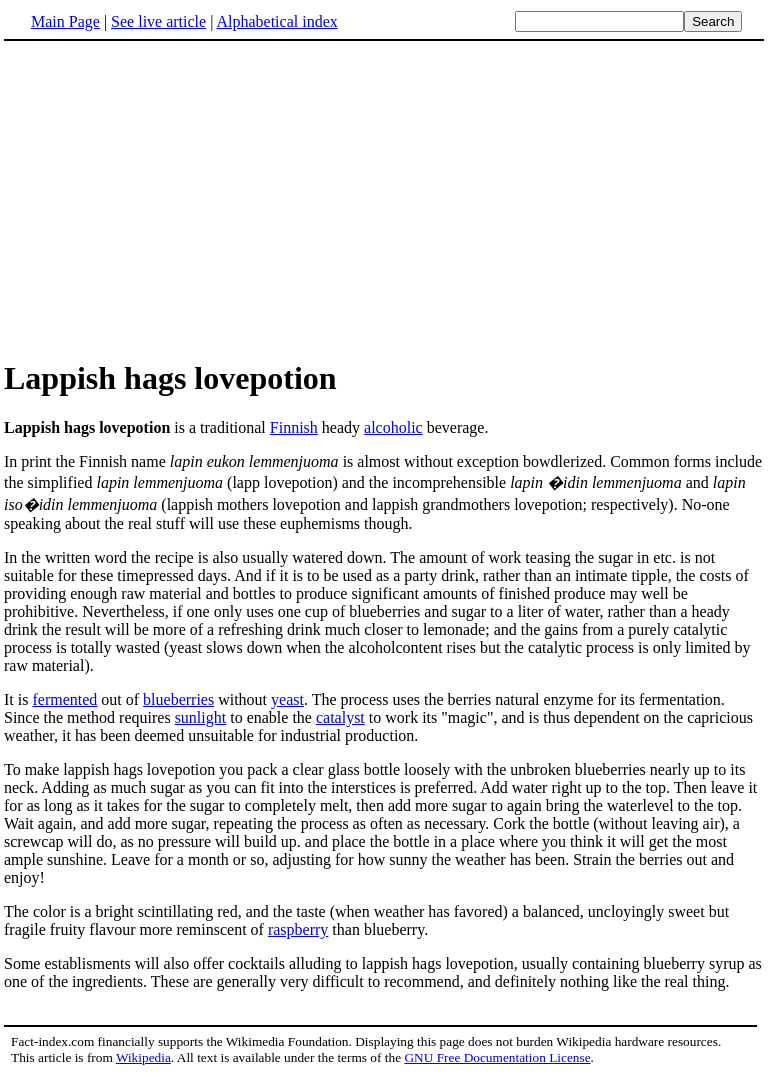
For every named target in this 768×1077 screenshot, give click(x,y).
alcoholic (393, 427)
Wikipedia (143, 1057)
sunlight (201, 717)
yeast (287, 699)
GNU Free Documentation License (497, 1057)
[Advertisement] (384, 199)
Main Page (65, 21)
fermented (64, 699)
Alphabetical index (276, 21)
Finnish (294, 427)
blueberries (178, 699)
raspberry (298, 929)
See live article (158, 21)
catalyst (340, 717)
